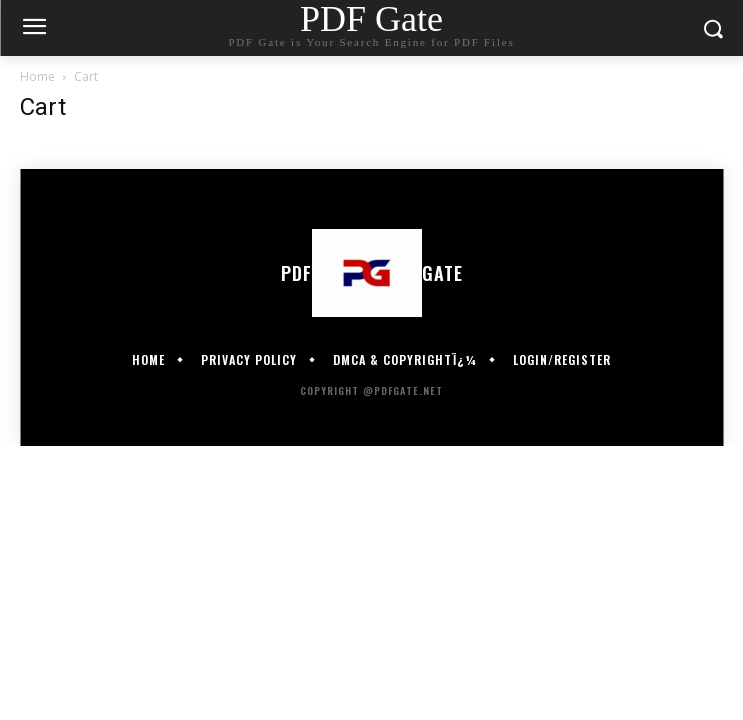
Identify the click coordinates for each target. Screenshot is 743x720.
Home (37, 76)
